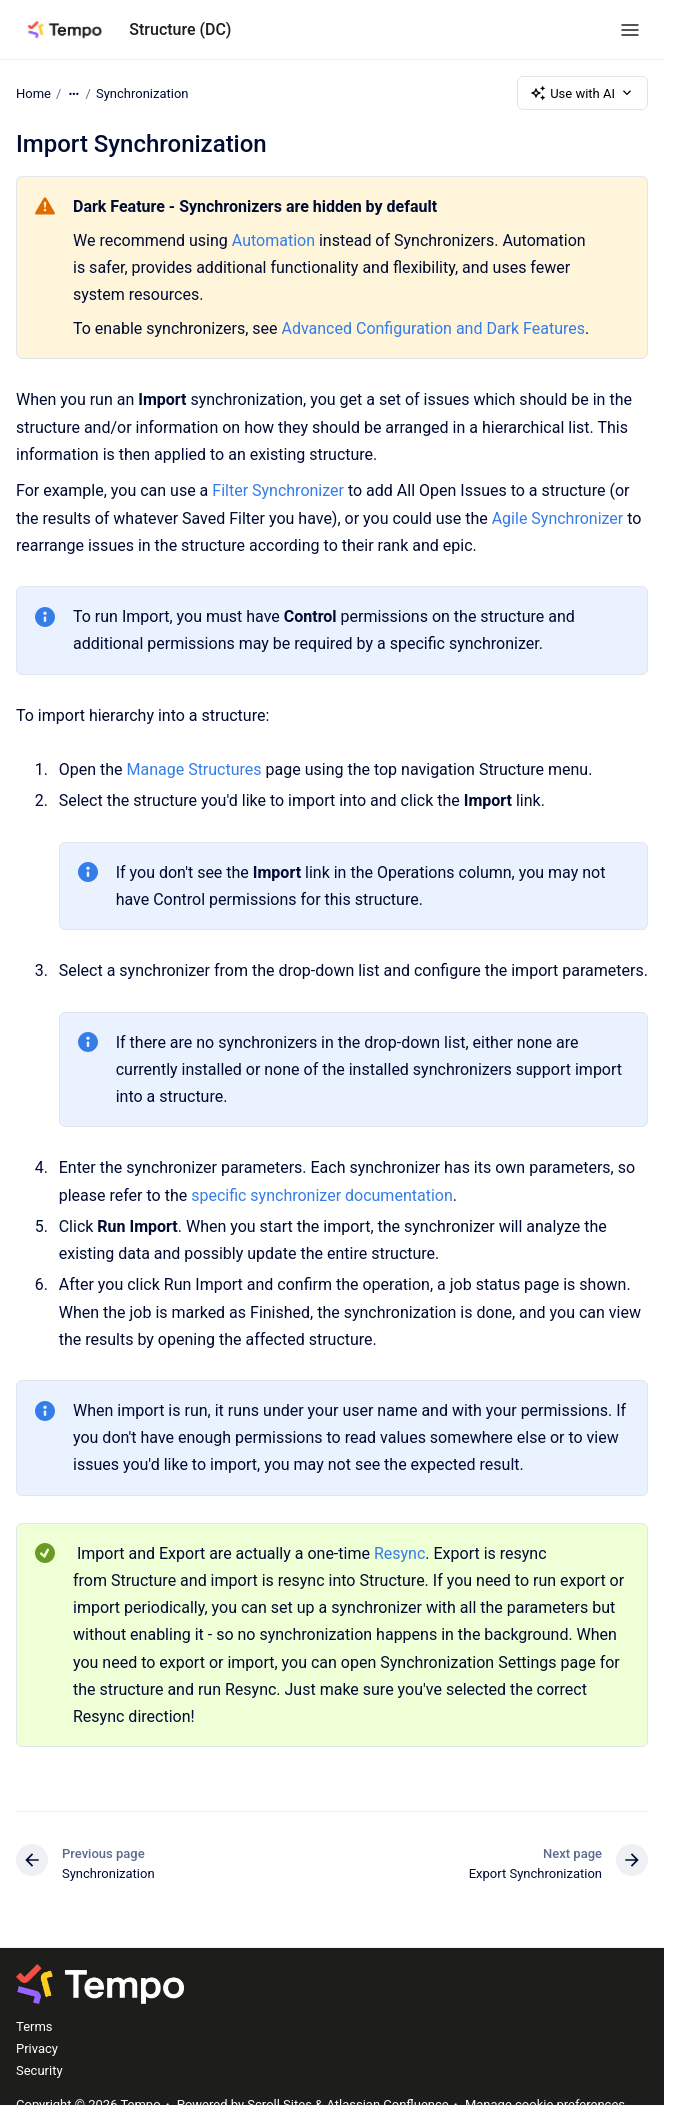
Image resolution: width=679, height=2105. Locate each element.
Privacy (37, 2048)
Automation (275, 240)
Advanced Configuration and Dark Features (433, 328)
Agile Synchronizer (558, 518)
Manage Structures (193, 769)
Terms (34, 2026)
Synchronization (142, 92)
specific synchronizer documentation (322, 1195)
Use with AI (582, 93)
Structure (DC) (180, 29)
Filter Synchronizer (278, 490)
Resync (399, 1553)
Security (39, 2070)
